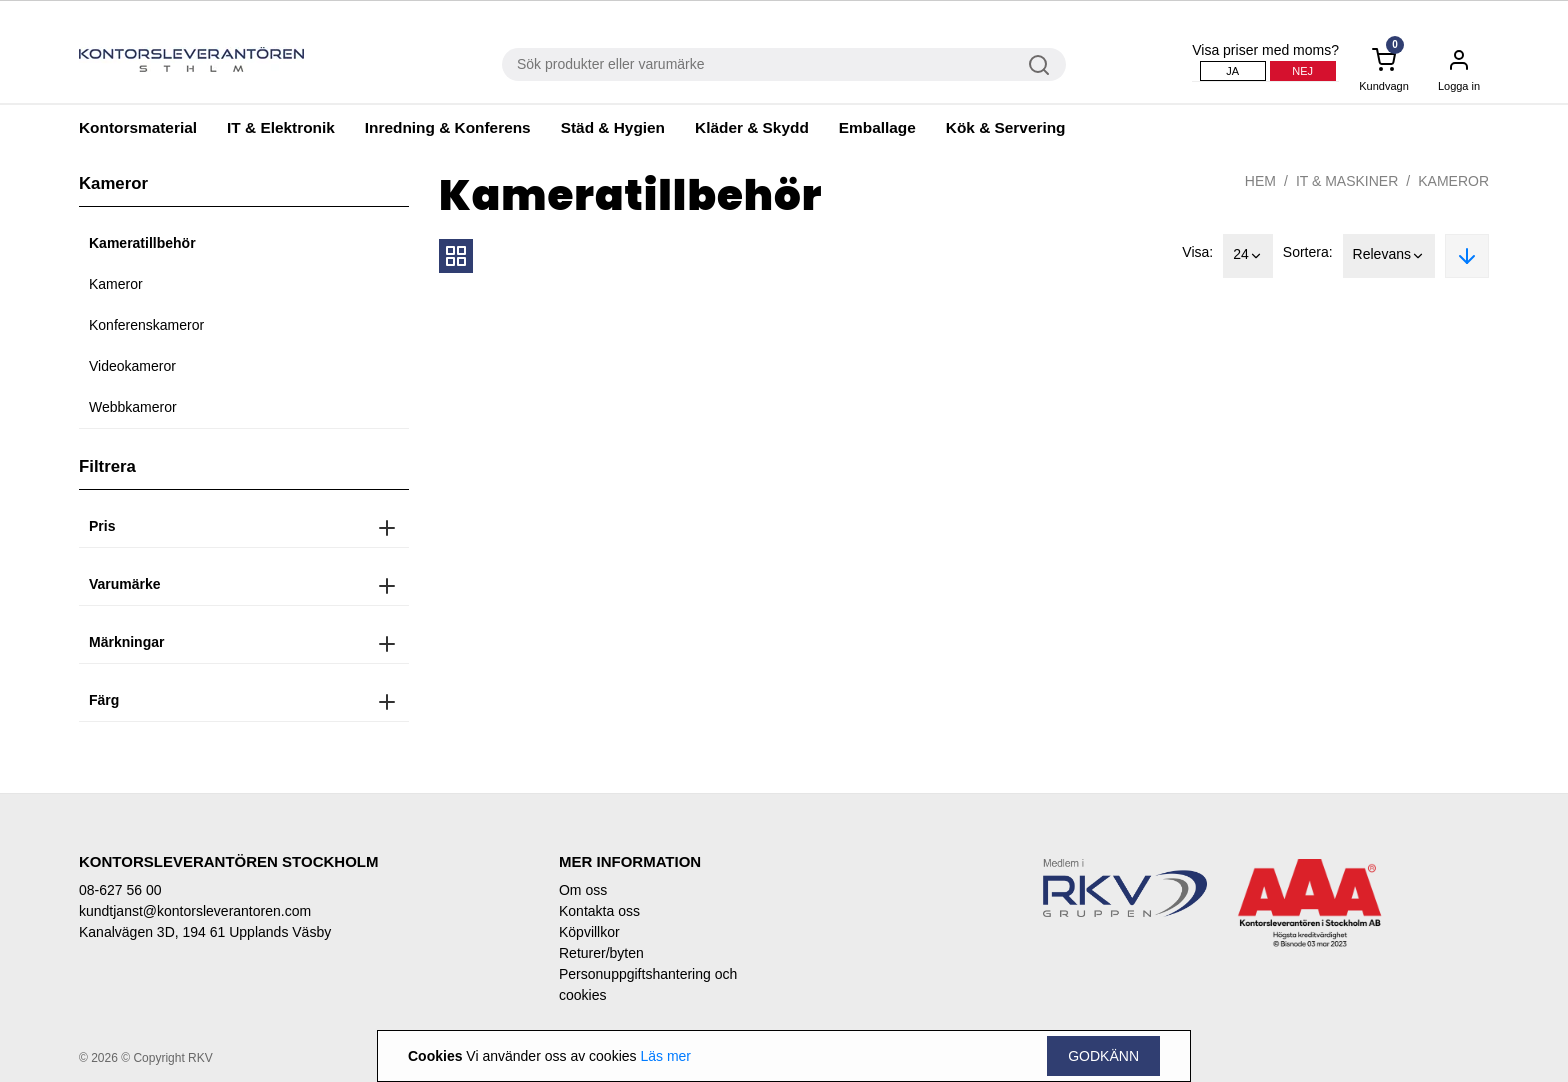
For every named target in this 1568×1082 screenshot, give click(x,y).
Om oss (583, 890)
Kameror (116, 284)
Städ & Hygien (613, 127)
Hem (1260, 181)
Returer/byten (601, 953)
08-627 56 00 (120, 890)
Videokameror (132, 366)
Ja (1232, 71)
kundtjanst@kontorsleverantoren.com (195, 911)
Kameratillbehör (142, 243)
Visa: (1197, 252)
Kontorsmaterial (138, 127)
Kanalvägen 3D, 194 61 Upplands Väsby (205, 932)
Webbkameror (133, 407)
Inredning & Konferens (448, 127)
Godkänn (1103, 1056)
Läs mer (665, 1056)
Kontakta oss (599, 911)
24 (1248, 256)
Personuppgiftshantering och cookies (648, 984)
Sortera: (1308, 252)
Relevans (1389, 256)
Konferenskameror (146, 325)
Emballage (877, 127)
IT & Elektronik (281, 127)
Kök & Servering (1006, 127)
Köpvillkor (589, 932)
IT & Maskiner (1347, 181)
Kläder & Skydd (752, 127)
